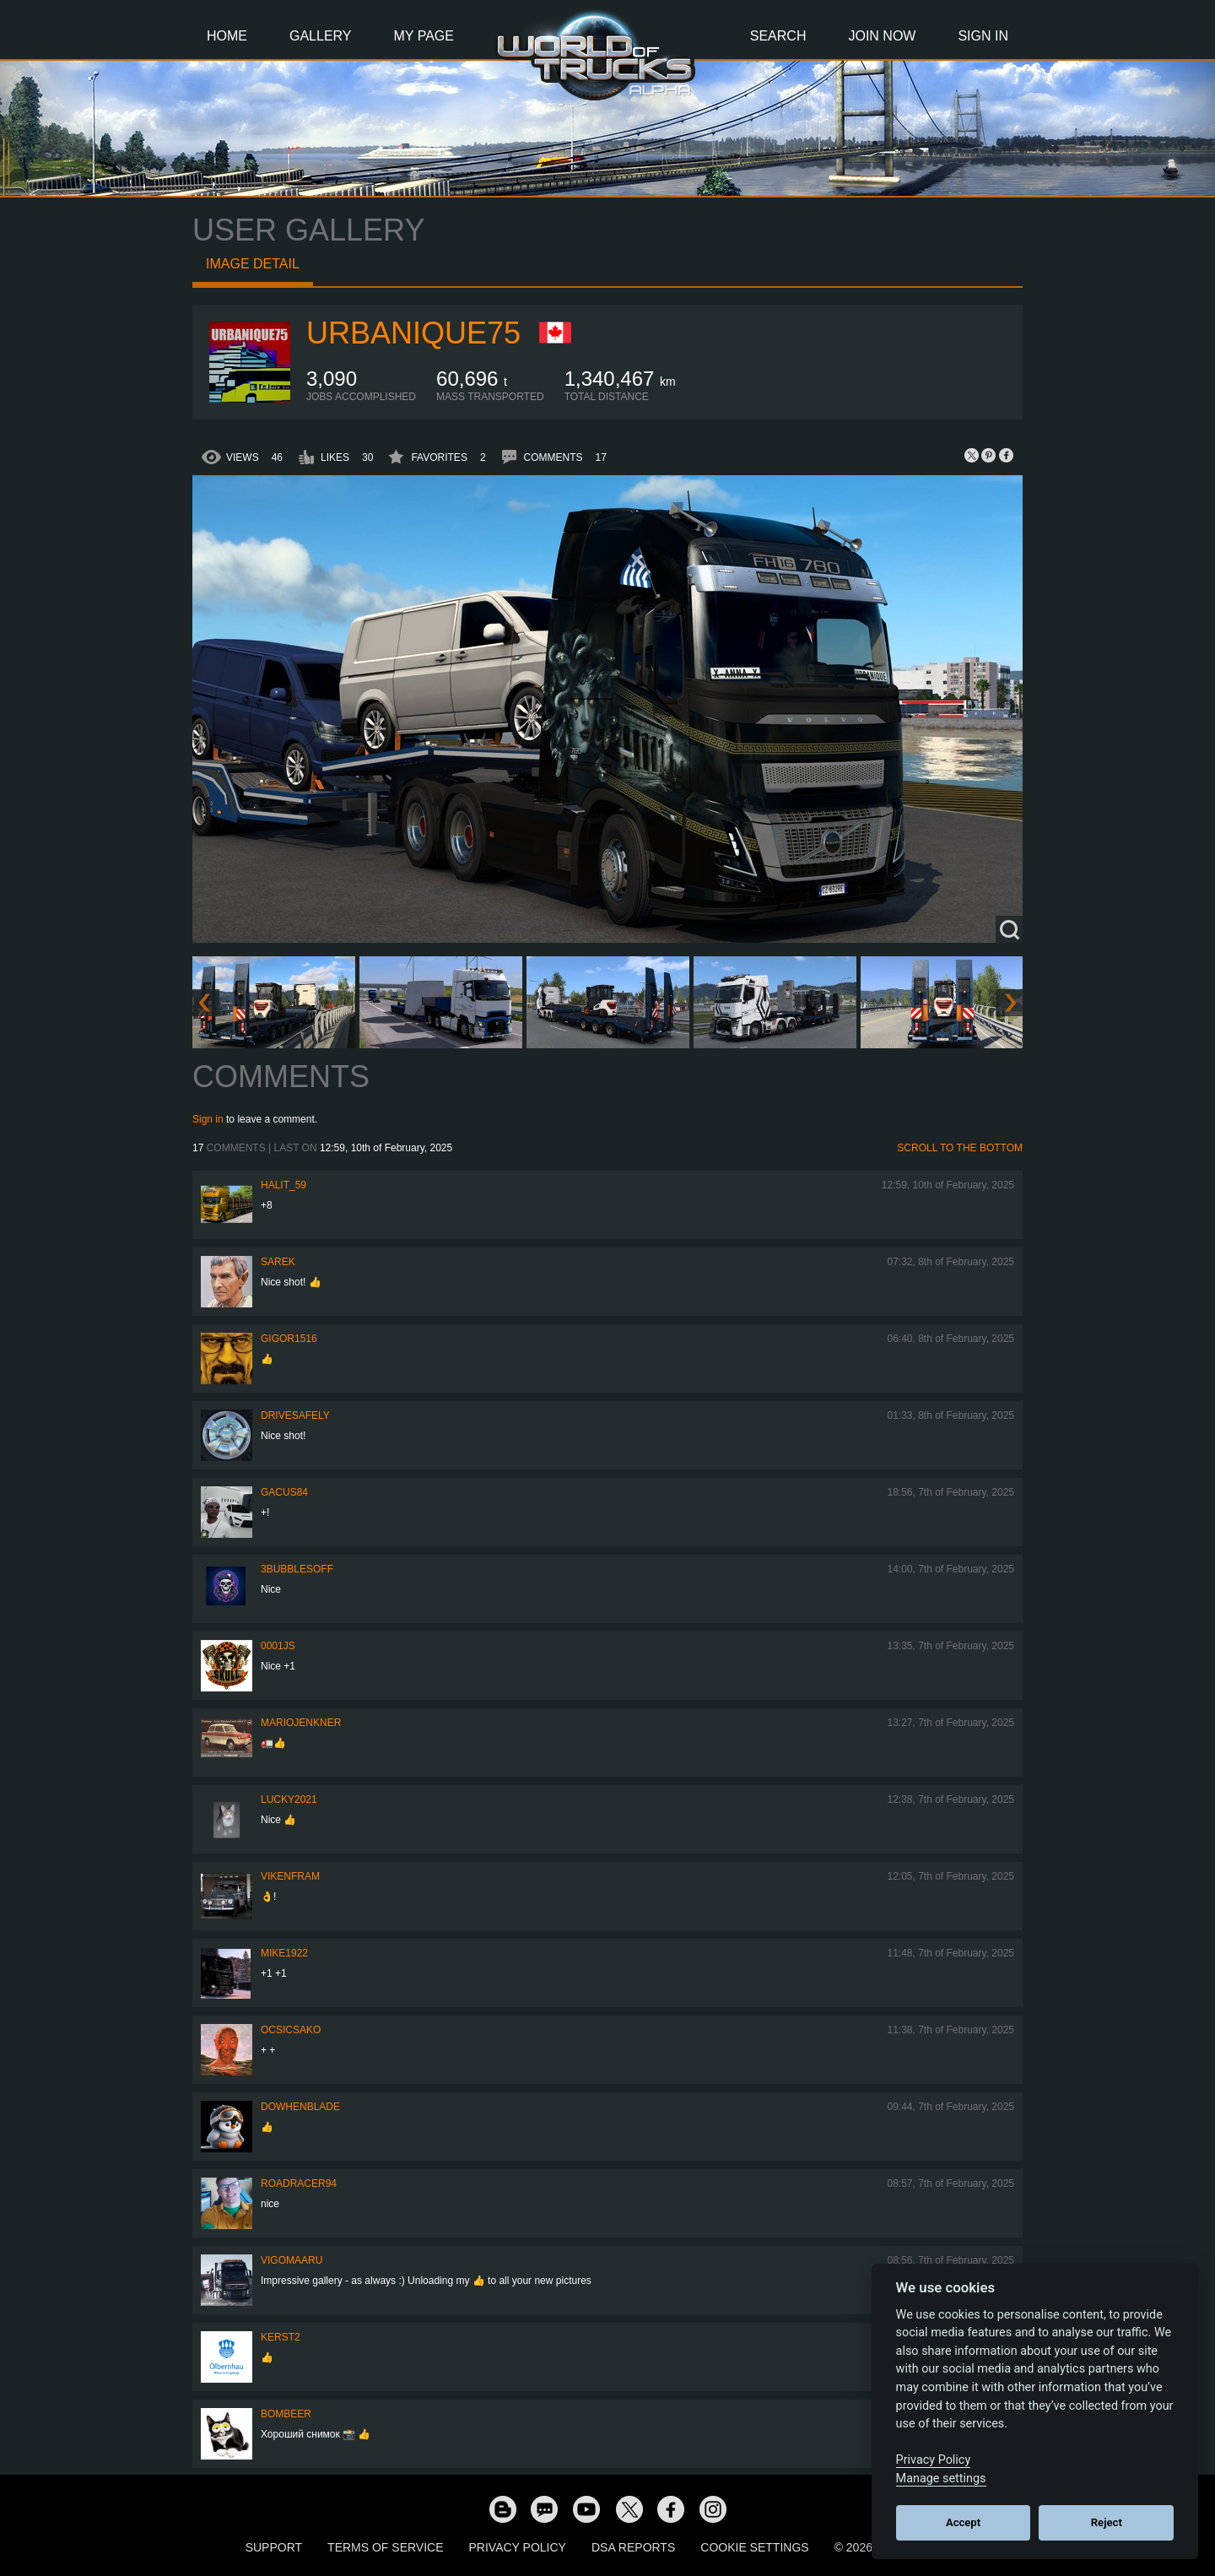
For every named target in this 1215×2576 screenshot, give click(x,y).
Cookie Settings (754, 2547)
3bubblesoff (297, 1569)
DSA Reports (633, 2547)
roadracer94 (299, 2183)
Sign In (983, 36)
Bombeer (286, 2414)
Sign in (208, 1119)
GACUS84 (284, 1492)
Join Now (881, 36)
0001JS (278, 1646)
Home (227, 36)
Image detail (253, 264)
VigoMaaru (291, 2260)
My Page (424, 36)
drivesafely (295, 1415)
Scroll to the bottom (960, 1148)
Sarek (278, 1262)
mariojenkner (301, 1723)
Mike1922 (284, 1953)
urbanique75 (413, 333)
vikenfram (290, 1876)
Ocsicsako (291, 2030)
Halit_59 (283, 1185)
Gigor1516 (289, 1339)
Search (778, 36)
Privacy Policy (517, 2547)
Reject (1106, 2522)
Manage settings (941, 2478)
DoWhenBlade (300, 2107)
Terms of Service (385, 2547)
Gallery (320, 36)
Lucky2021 (289, 1799)
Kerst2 (280, 2337)
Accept (963, 2522)
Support (274, 2547)
